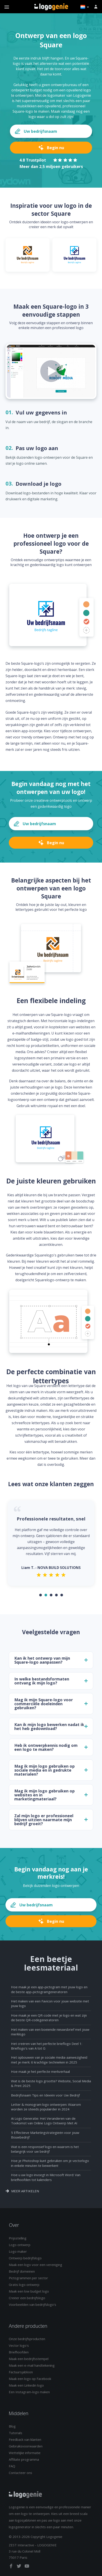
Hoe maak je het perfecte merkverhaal (40, 2071)
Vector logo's (19, 2345)
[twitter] (19, 2567)
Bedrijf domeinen (22, 2271)
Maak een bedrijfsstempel (28, 2358)
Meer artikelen (25, 2191)
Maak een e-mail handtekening (32, 2365)
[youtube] (27, 2567)
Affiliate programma (24, 2459)
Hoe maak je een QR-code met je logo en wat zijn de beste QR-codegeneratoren (49, 2017)
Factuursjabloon (21, 2372)
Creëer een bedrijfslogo (27, 2298)
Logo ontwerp (19, 2245)
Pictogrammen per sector (28, 2278)
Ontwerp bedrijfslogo (25, 2258)
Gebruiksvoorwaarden (26, 2446)
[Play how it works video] (51, 371)
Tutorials (15, 2433)
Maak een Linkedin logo (26, 2385)
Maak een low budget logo (29, 2291)
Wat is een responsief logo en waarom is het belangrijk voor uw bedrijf (45, 2149)
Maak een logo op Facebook (30, 2378)
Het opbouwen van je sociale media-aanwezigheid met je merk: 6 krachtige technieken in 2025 (49, 2059)
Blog (12, 2426)
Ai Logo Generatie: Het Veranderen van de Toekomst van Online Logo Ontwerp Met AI (44, 2120)
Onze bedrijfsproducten (27, 2339)
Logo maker (18, 2251)
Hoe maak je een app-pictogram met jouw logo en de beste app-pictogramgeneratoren (49, 1989)
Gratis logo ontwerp (24, 2284)
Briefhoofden (19, 2352)
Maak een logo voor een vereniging (35, 2264)
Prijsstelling (17, 2238)
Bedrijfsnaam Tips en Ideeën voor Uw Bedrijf (45, 2095)
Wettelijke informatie (25, 2453)
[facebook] (11, 2567)
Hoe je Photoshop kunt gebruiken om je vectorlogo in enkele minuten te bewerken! (50, 2163)
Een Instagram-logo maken (29, 2392)
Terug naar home (51, 6)
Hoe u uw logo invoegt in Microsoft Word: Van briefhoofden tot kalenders (45, 2177)
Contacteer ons (20, 2472)
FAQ (12, 2466)
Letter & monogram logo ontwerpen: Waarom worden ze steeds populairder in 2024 (46, 2106)
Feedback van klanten (25, 2439)
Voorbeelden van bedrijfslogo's (32, 2304)
